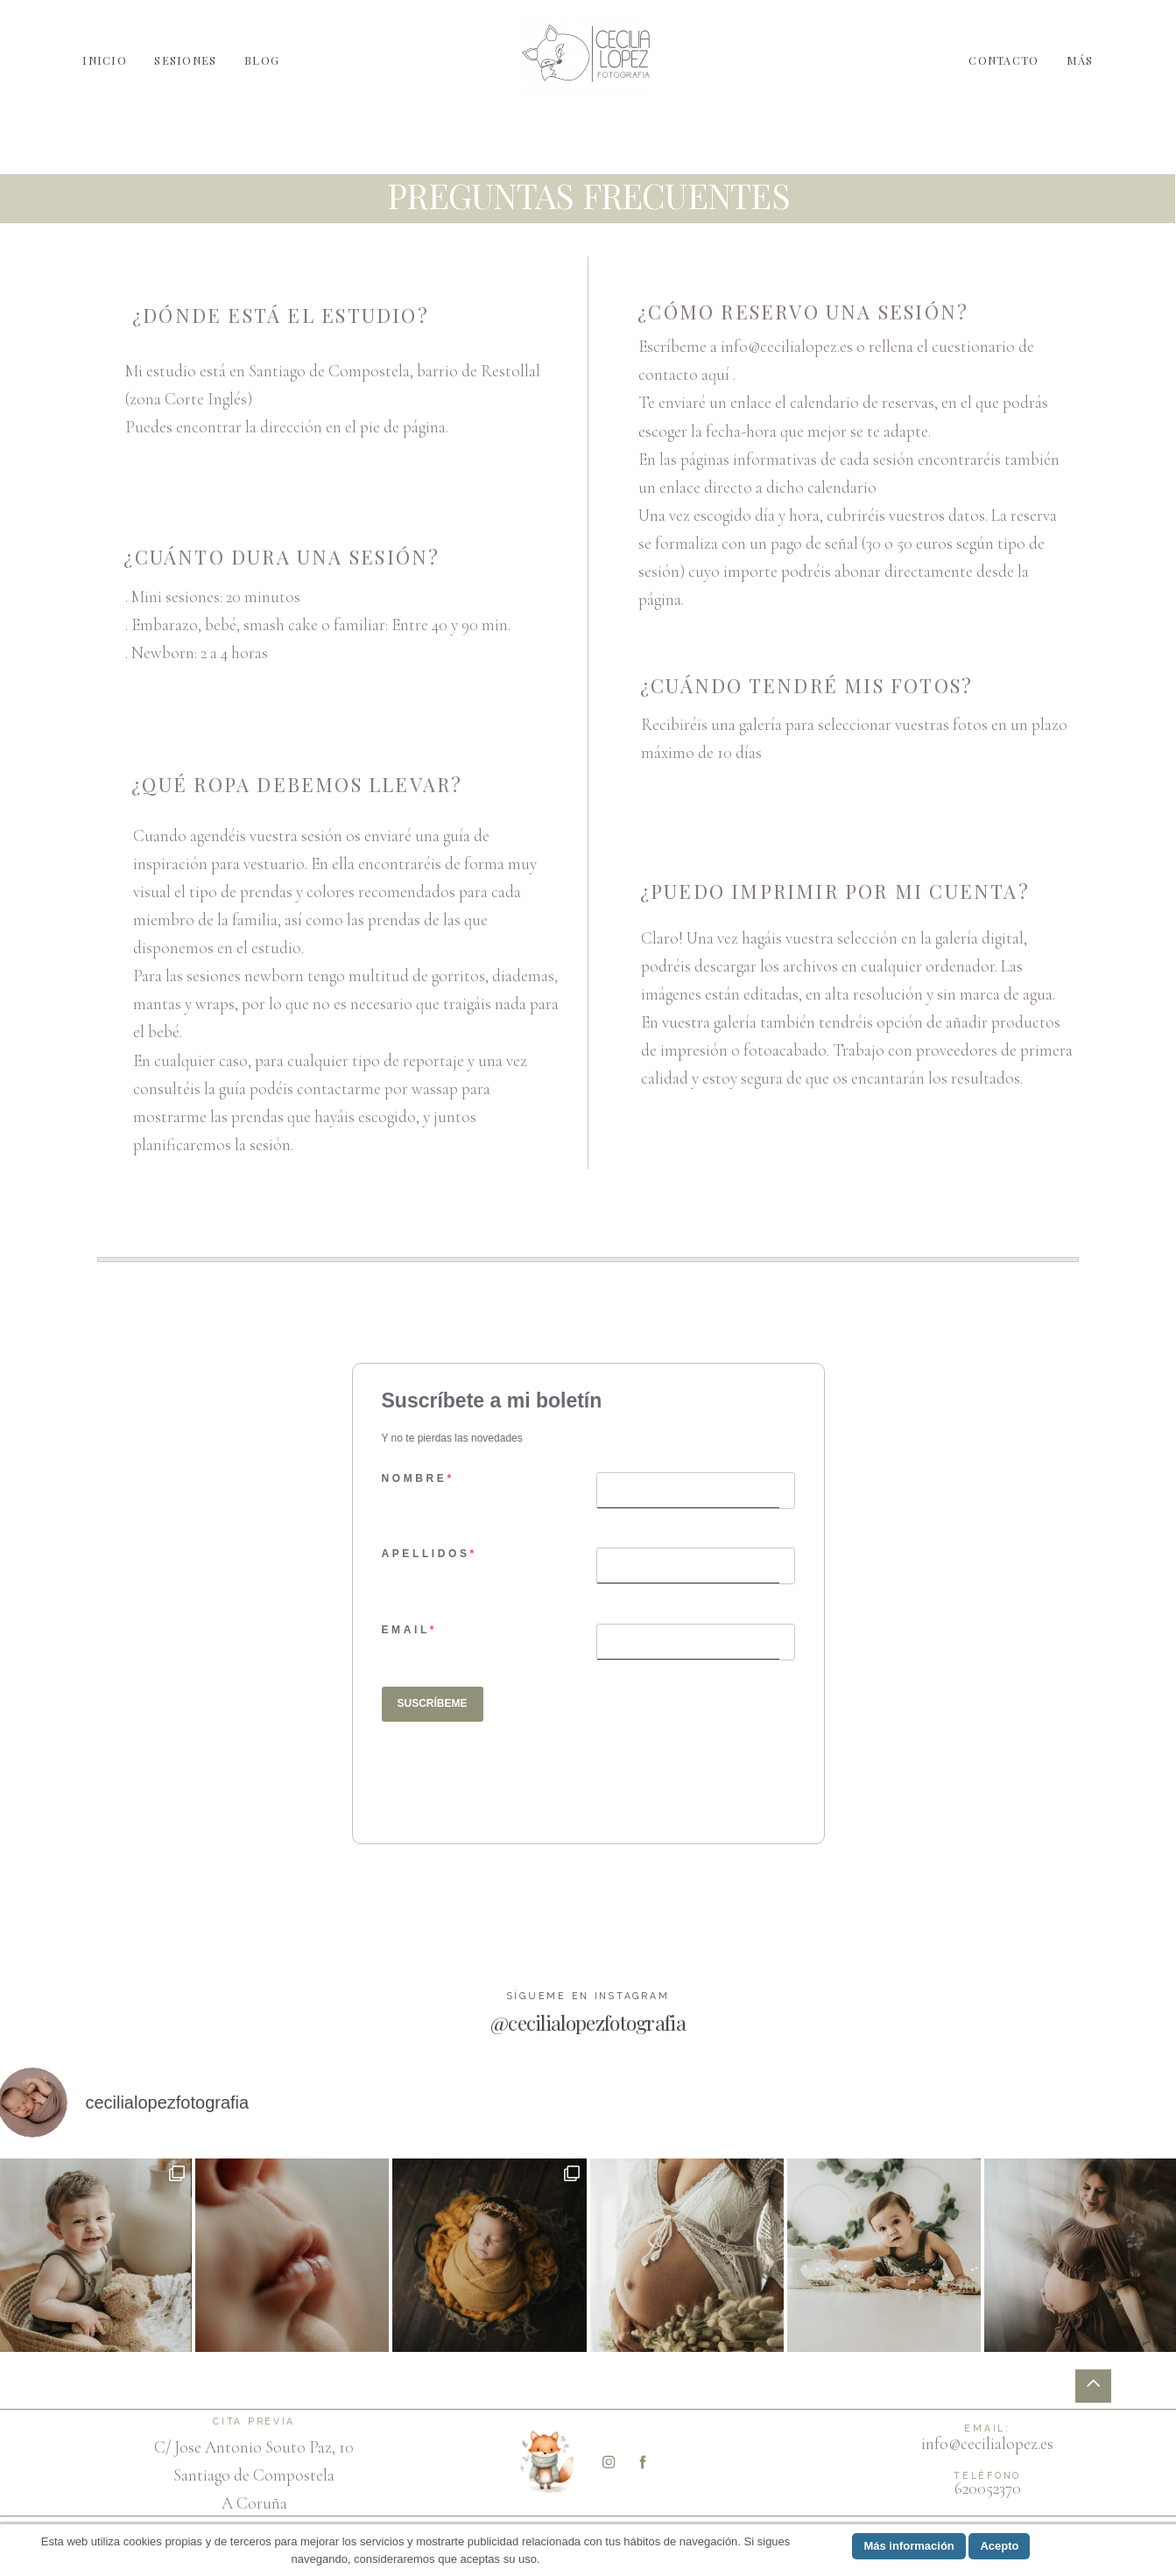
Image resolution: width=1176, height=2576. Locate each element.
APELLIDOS (426, 1554)
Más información (908, 2545)
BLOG (261, 59)
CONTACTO (1003, 59)
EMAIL (406, 1630)
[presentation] (515, 1778)
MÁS (1080, 59)
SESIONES (185, 59)
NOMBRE (414, 1478)
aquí (715, 374)
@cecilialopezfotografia (588, 2022)
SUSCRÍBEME (433, 1703)
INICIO (104, 59)
